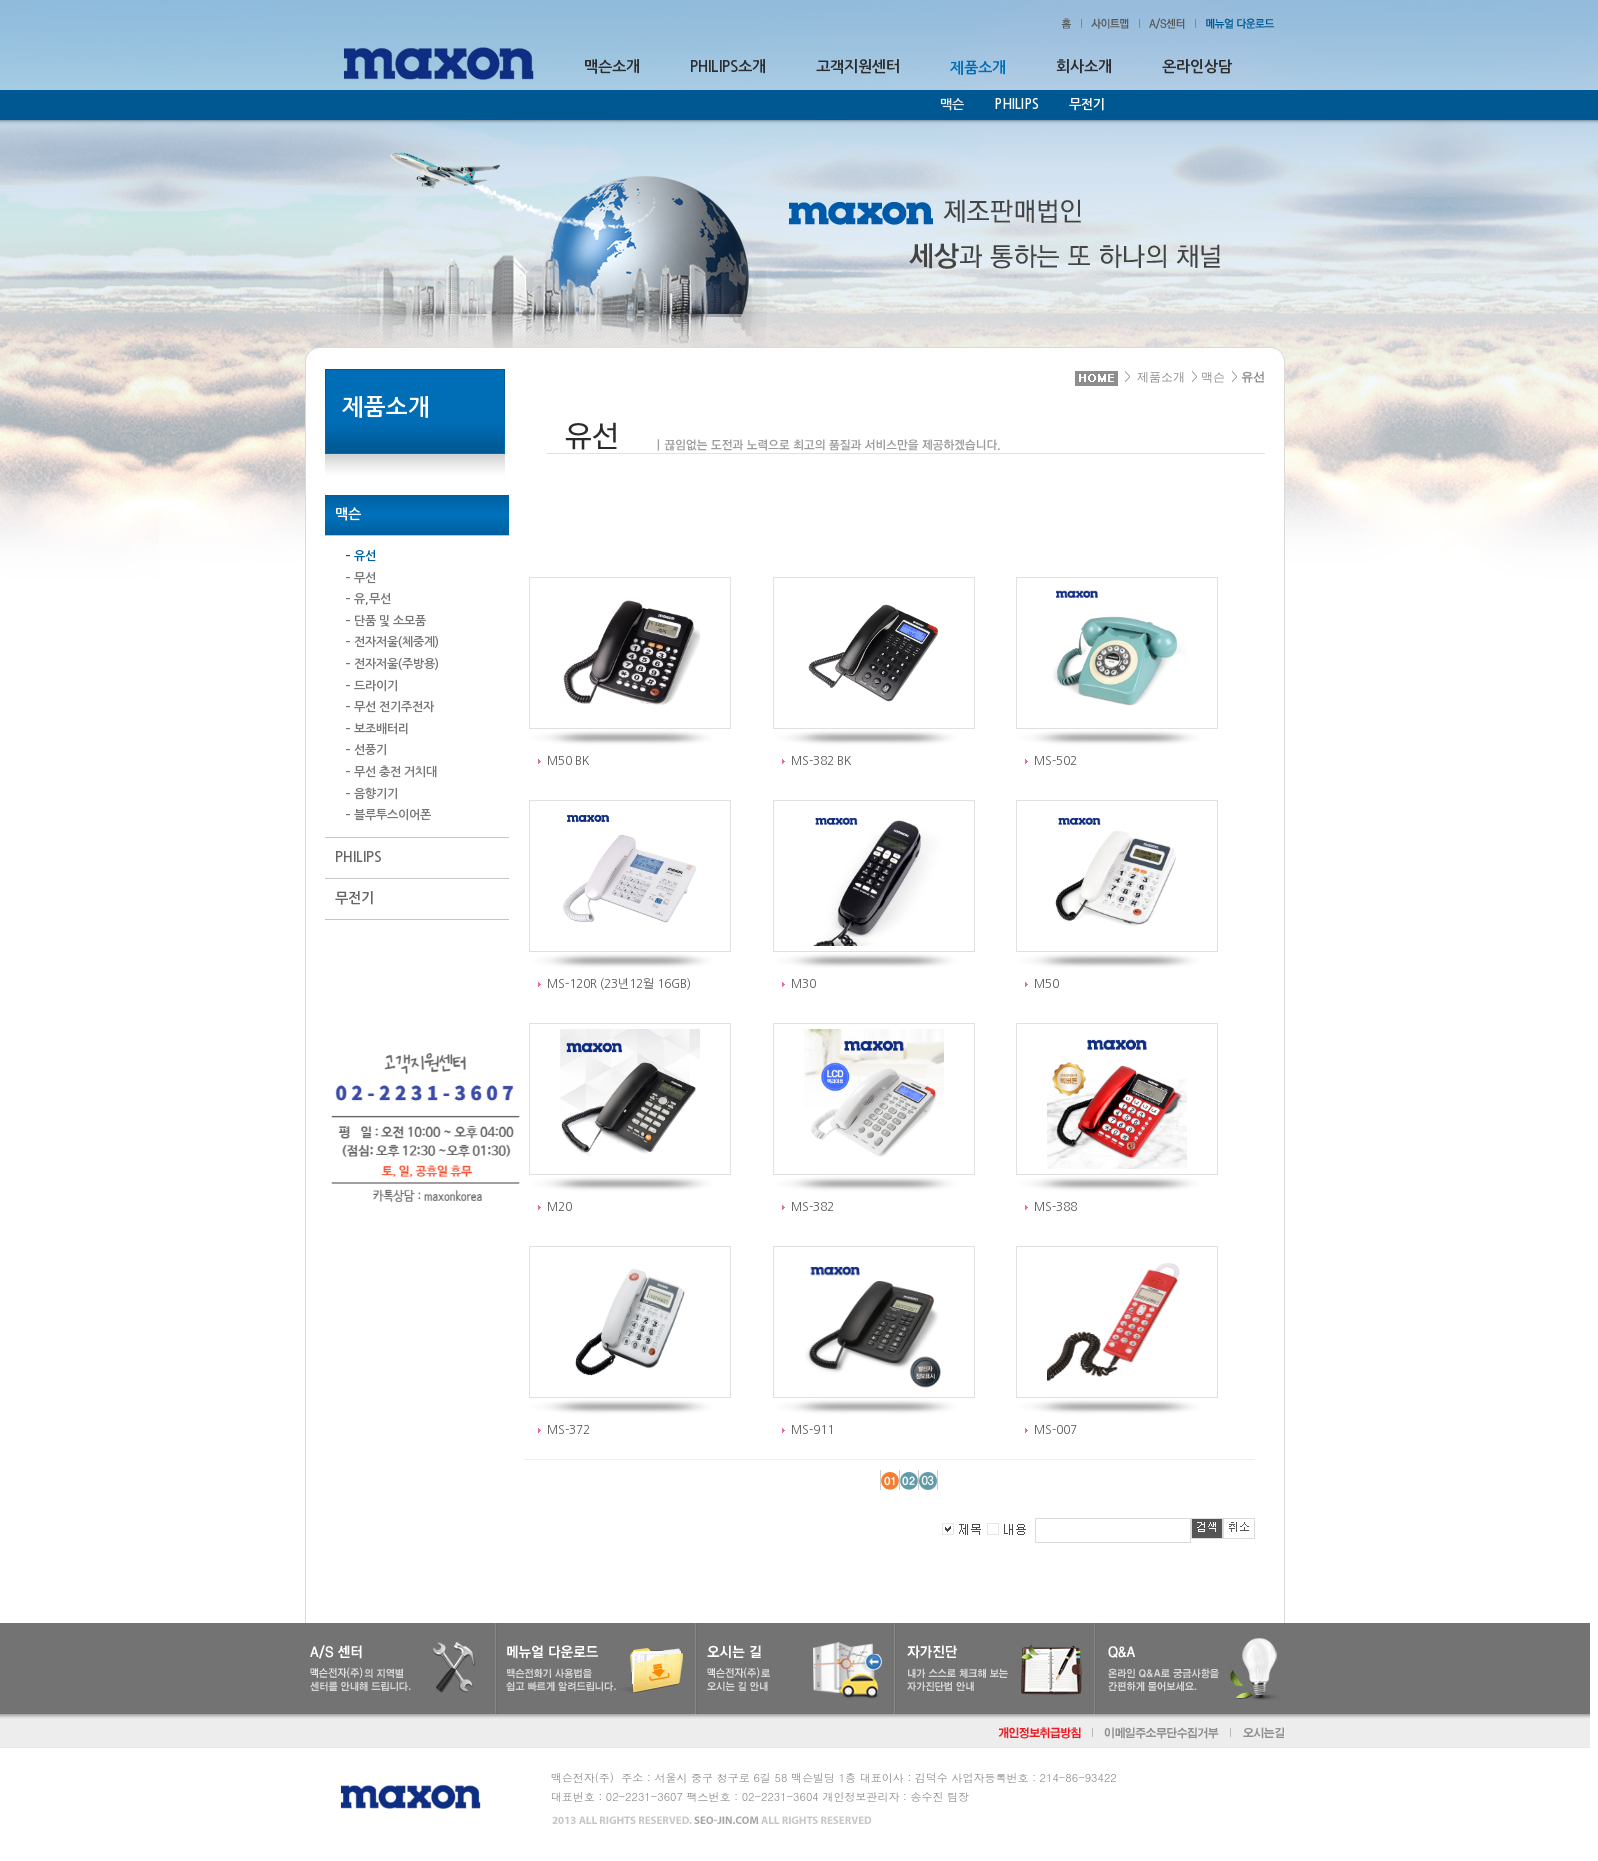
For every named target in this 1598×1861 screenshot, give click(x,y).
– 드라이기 (371, 686)
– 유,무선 (368, 599)
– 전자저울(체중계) (392, 642)
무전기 (1087, 104)
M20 (559, 1207)
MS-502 (1055, 761)
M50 (1046, 984)
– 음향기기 (371, 794)
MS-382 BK (821, 761)
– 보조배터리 (377, 729)
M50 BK (568, 761)
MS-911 (812, 1430)
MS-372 (568, 1430)
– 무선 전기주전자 (389, 707)
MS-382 (812, 1207)
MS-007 (1055, 1430)
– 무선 (360, 578)
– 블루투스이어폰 (388, 815)
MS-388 (1055, 1207)
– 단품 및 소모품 (385, 621)
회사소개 (1084, 66)
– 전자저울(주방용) (392, 664)
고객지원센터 (858, 66)
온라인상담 (1197, 66)
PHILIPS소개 (728, 66)
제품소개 (1161, 377)
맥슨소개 (612, 66)
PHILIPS (1016, 104)
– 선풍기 (366, 750)
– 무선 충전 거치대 (391, 772)
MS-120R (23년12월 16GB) (619, 984)
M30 (803, 984)
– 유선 (360, 556)
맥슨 (1213, 377)
